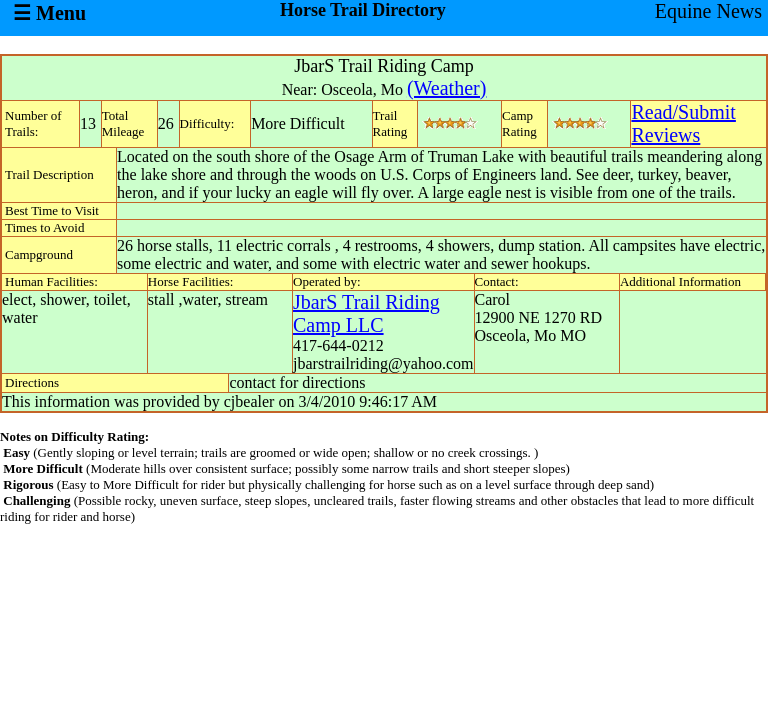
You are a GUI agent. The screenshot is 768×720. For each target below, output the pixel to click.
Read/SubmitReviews (683, 123)
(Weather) (446, 88)
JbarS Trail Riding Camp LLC (366, 313)
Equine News (708, 11)
